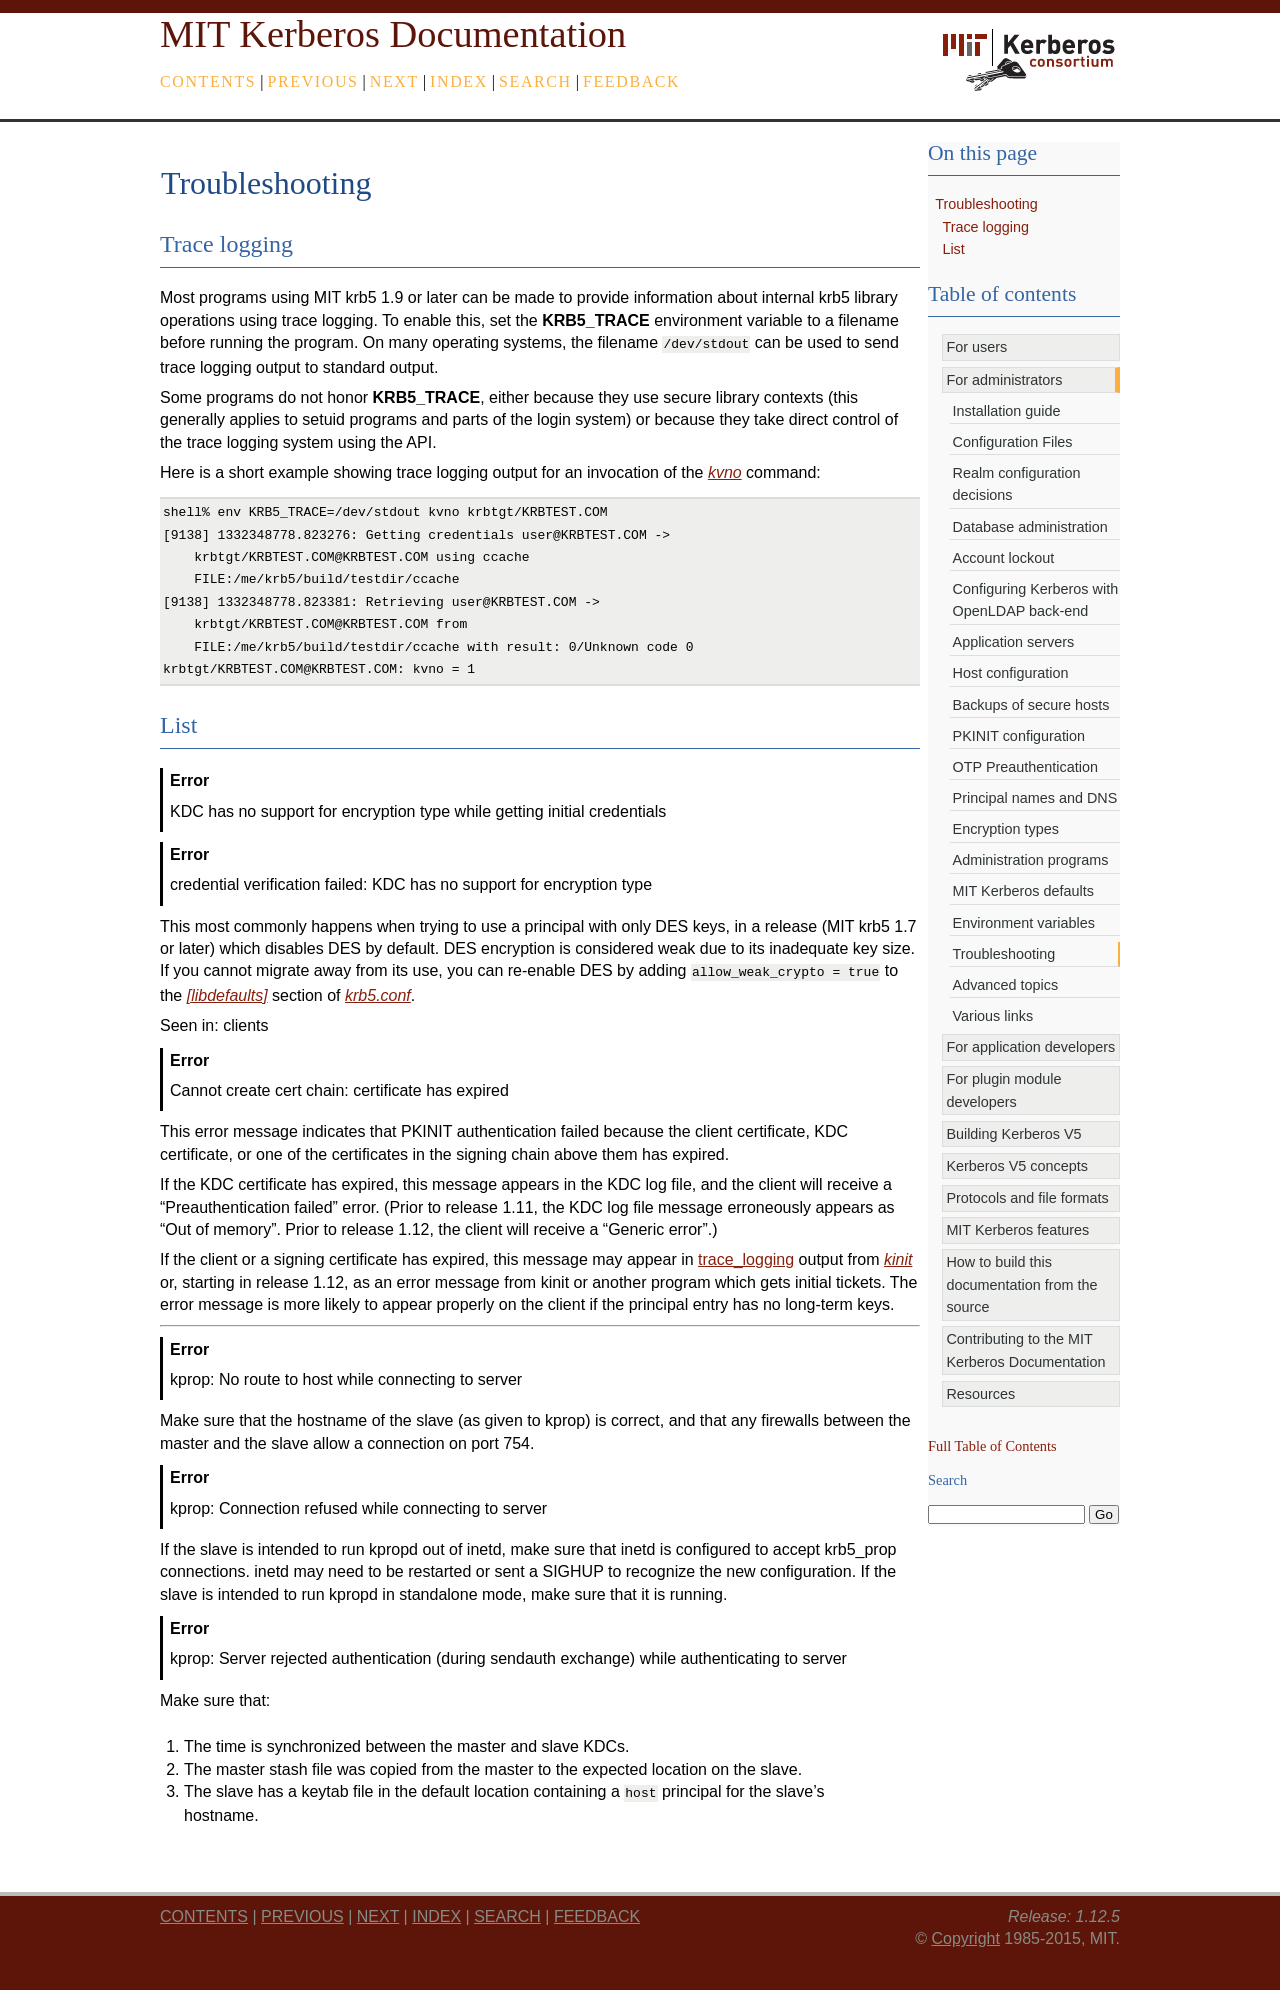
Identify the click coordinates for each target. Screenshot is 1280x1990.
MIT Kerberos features (1017, 1230)
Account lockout (1004, 558)
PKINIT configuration (1019, 736)
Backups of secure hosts (1031, 705)
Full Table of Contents (992, 1446)
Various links (993, 1016)
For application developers (1030, 1047)
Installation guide (1007, 411)
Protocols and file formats (1027, 1198)
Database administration (1030, 527)
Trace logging (985, 227)
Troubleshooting (986, 204)
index (459, 81)
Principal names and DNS (1035, 798)
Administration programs (1031, 860)
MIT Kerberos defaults (1023, 891)
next (394, 81)
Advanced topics (1006, 985)
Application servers (1014, 642)
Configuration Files (1013, 442)
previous (313, 81)
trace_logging (746, 1255)
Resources (980, 1394)
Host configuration (1011, 673)
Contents (208, 81)
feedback (631, 81)
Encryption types (1006, 829)
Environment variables (1024, 923)
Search (535, 81)
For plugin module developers (1003, 1090)
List (953, 249)
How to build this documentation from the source (1021, 1284)
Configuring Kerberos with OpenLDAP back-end (1036, 600)
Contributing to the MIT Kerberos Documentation (1025, 1350)
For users (976, 347)
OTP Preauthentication (1025, 767)
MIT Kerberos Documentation (393, 34)
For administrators (1004, 380)
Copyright (965, 1932)
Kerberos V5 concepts (1017, 1166)
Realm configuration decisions (1017, 484)
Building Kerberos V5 (1013, 1134)
